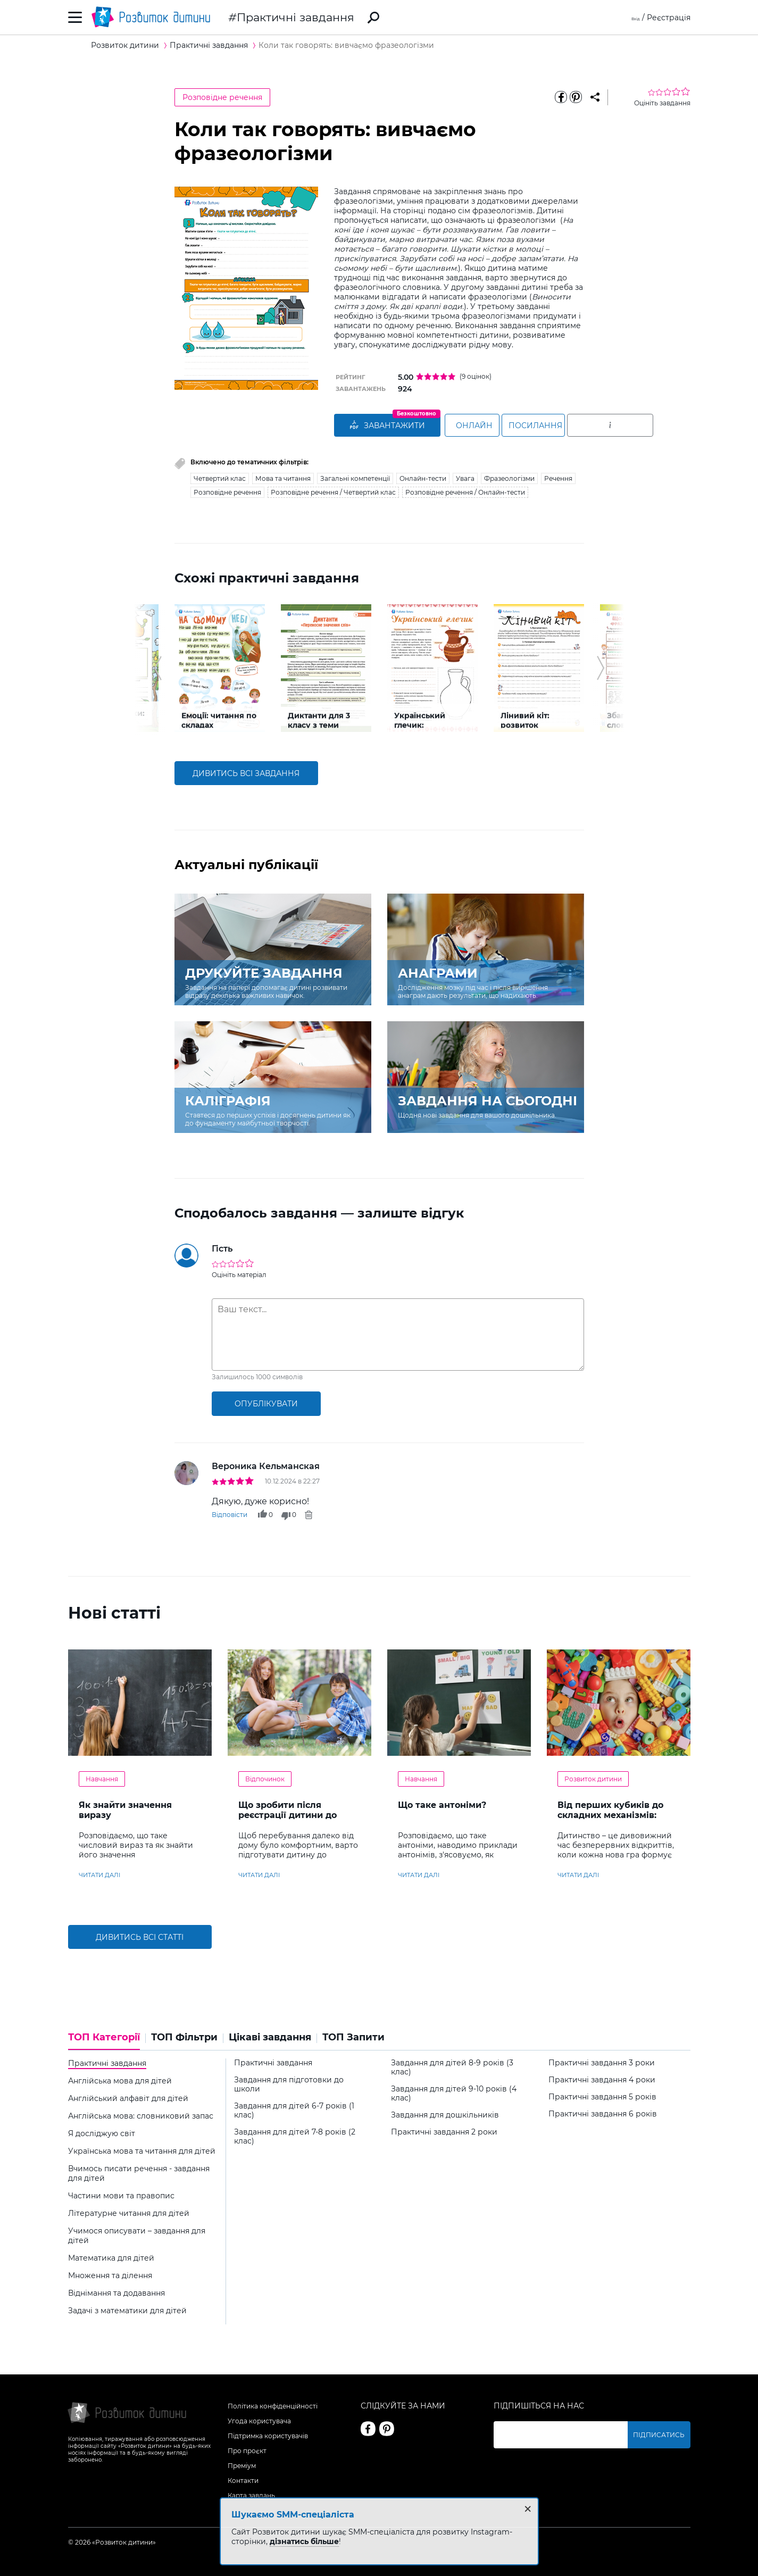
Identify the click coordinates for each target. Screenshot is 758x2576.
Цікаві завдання (270, 2035)
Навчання (102, 1777)
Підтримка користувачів (268, 2434)
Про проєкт (247, 2449)
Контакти (243, 2478)
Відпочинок (265, 1777)
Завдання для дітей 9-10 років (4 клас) (454, 2091)
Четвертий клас (220, 476)
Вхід (632, 17)
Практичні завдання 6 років (602, 2111)
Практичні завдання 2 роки (444, 2130)
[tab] (107, 2039)
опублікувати (266, 1401)
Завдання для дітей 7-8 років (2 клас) (294, 2134)
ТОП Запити (353, 2035)
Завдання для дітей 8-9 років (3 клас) (452, 2065)
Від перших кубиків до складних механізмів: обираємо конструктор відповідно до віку (610, 1818)
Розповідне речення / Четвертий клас (333, 490)
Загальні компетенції (355, 476)
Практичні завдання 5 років (602, 2094)
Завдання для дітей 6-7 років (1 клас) (294, 2108)
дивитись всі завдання (246, 771)
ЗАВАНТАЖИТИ (387, 425)
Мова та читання (283, 476)
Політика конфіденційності (273, 2404)
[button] (158, 666)
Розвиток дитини (593, 1777)
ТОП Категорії (104, 2035)
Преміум (242, 2463)
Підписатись (665, 2432)
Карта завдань (251, 2493)
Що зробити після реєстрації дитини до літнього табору (287, 1813)
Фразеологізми (509, 476)
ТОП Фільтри (184, 2035)
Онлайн (485, 425)
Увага (465, 476)
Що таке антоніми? (442, 1803)
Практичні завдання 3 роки (601, 2060)
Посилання (579, 425)
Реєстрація (668, 17)
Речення (558, 476)
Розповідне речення (222, 97)
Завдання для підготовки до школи (289, 2082)
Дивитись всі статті (140, 1935)
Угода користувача (259, 2419)
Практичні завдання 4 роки (601, 2077)
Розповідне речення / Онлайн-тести (465, 490)
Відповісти (229, 1512)
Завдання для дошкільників (445, 2113)
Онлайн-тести (422, 476)
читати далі (99, 1873)
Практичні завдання (295, 17)
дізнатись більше (304, 2541)
